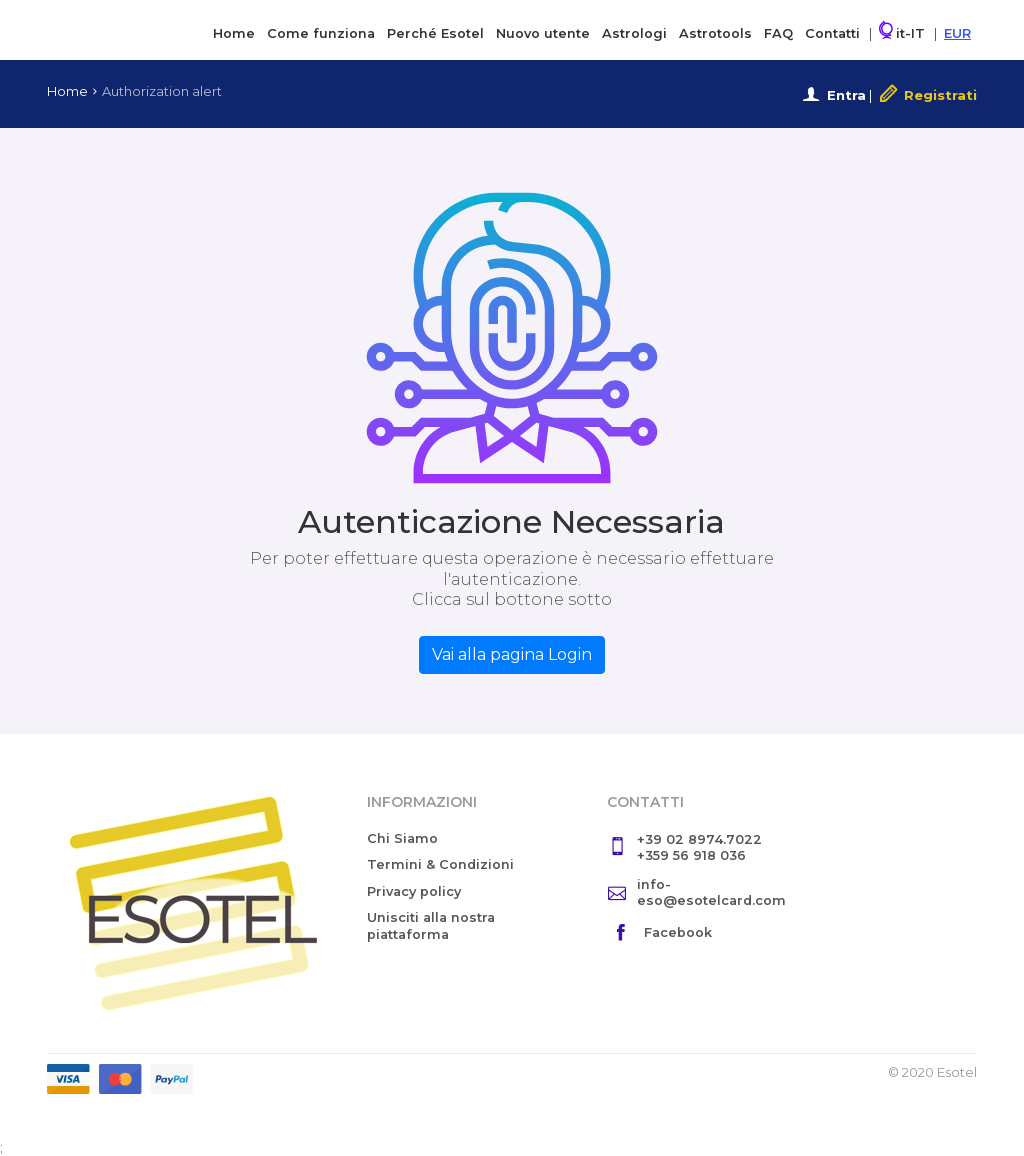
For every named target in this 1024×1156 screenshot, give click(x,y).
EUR (957, 33)
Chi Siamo (402, 838)
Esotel (128, 28)
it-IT (902, 31)
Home (234, 33)
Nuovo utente (543, 33)
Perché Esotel (435, 33)
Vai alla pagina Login (512, 654)
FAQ (778, 33)
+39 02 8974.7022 (699, 839)
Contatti (832, 33)
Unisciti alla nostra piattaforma (431, 926)
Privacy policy (414, 891)
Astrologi (634, 33)
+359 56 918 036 (691, 855)
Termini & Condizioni (440, 864)
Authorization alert (162, 91)
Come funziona (321, 33)
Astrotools (715, 33)
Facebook (678, 932)
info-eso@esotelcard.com (711, 893)
